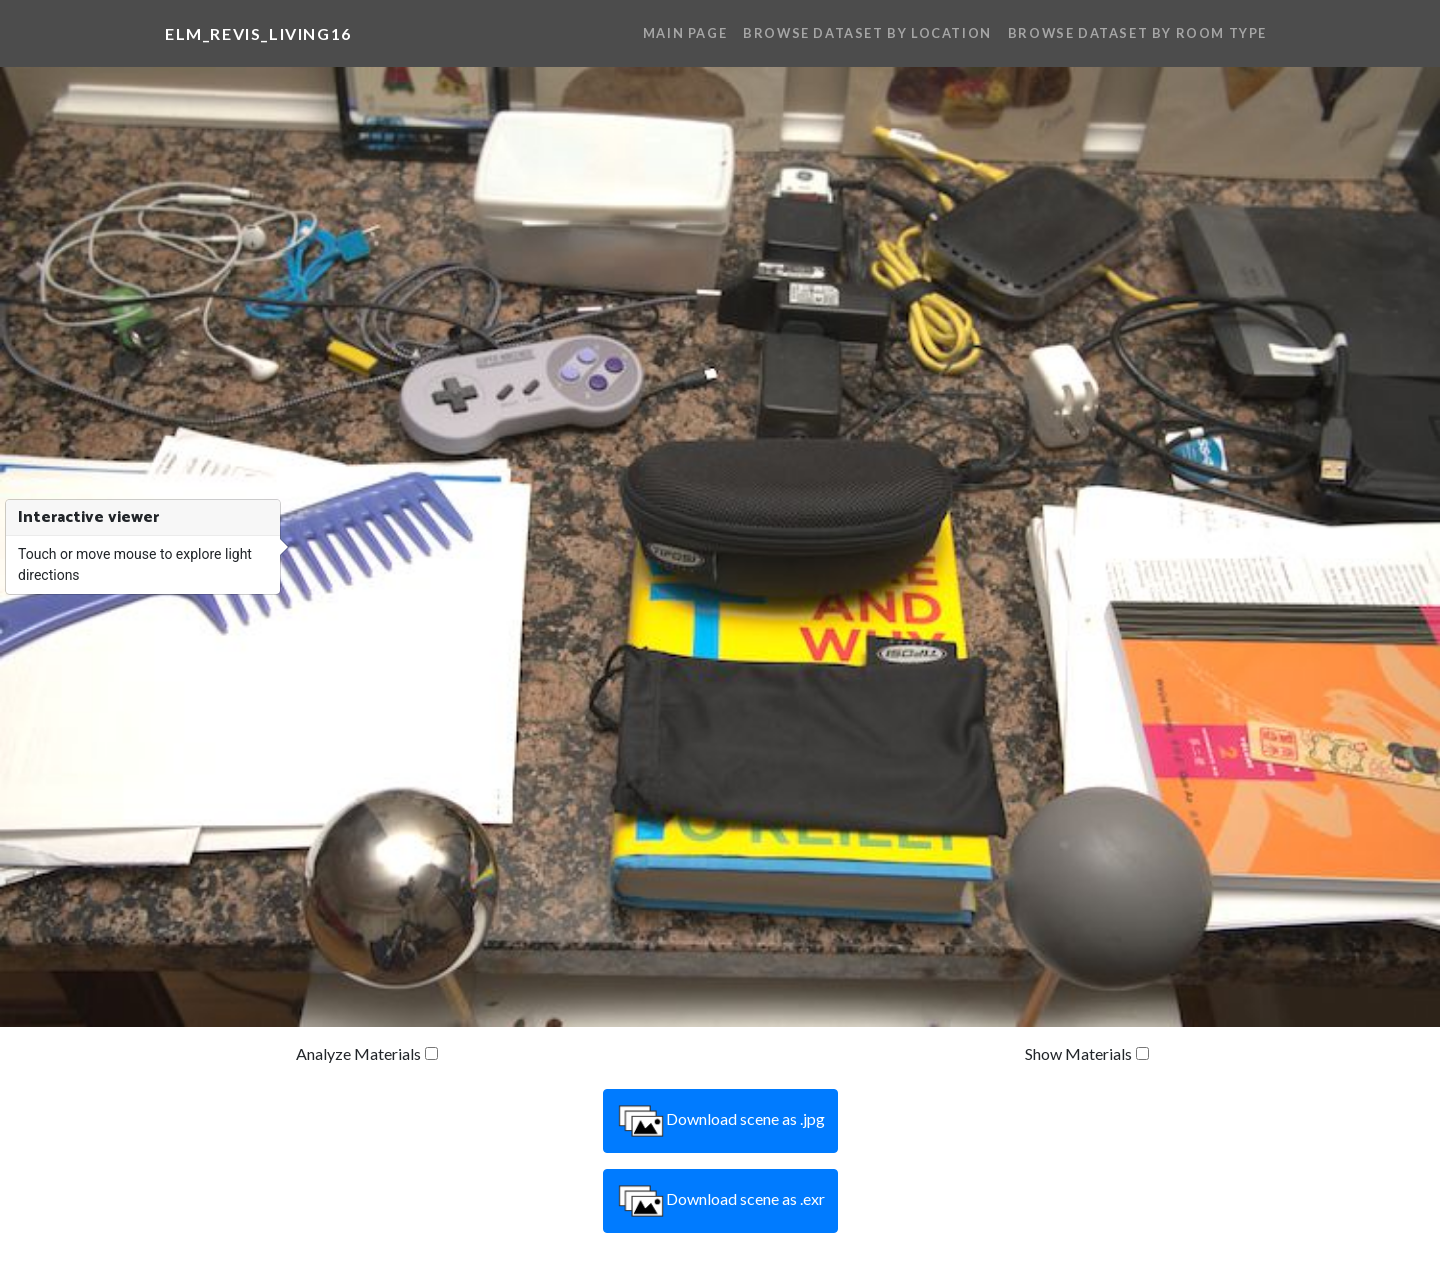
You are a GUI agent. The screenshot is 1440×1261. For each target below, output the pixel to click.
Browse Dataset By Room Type (1137, 33)
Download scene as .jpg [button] (720, 1121)
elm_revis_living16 (258, 33)
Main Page (685, 33)
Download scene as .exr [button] (720, 1201)
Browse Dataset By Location (867, 33)
